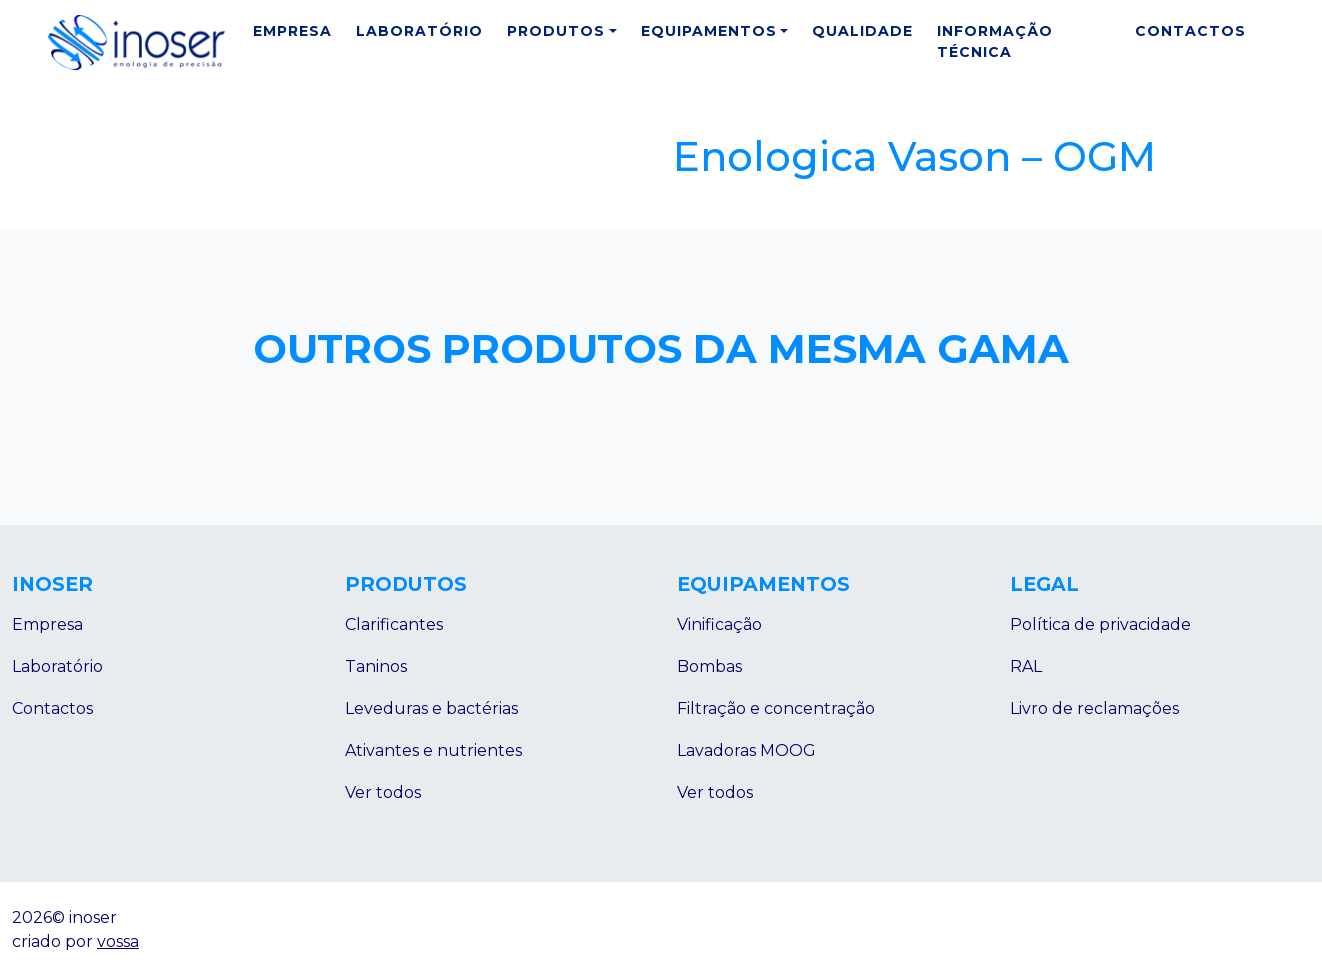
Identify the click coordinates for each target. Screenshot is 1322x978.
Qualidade (862, 31)
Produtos (556, 31)
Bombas (709, 666)
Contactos (1190, 31)
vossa (118, 941)
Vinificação (719, 624)
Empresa (292, 31)
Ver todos (383, 792)
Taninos (376, 666)
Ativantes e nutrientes (433, 750)
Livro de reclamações (1094, 708)
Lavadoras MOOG (746, 750)
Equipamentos (709, 31)
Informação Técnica (995, 41)
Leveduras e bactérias (431, 708)
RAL (1026, 666)
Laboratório (419, 31)
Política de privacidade (1100, 624)
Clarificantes (394, 624)
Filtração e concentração (776, 708)
